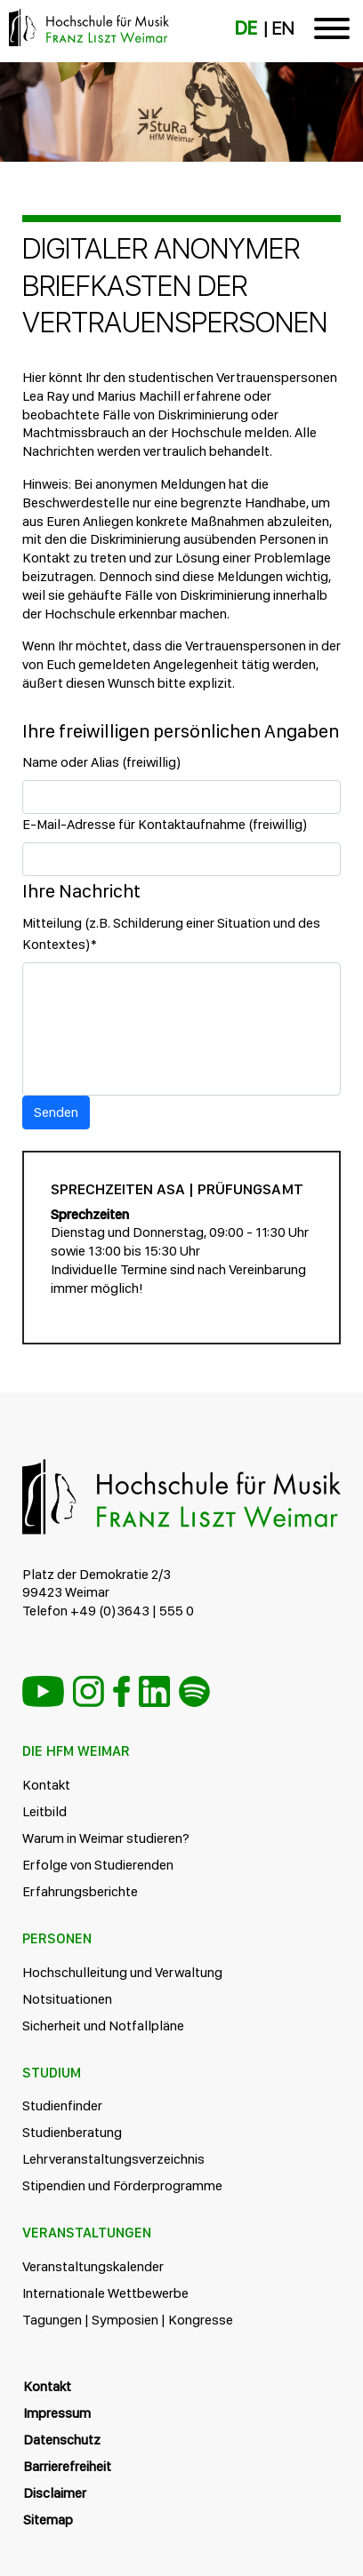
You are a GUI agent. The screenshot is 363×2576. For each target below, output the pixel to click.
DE (246, 28)
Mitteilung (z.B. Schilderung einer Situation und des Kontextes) (171, 933)
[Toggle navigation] (332, 31)
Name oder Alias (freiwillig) (102, 762)
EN (282, 28)
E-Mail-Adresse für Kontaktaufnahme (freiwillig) (165, 824)
